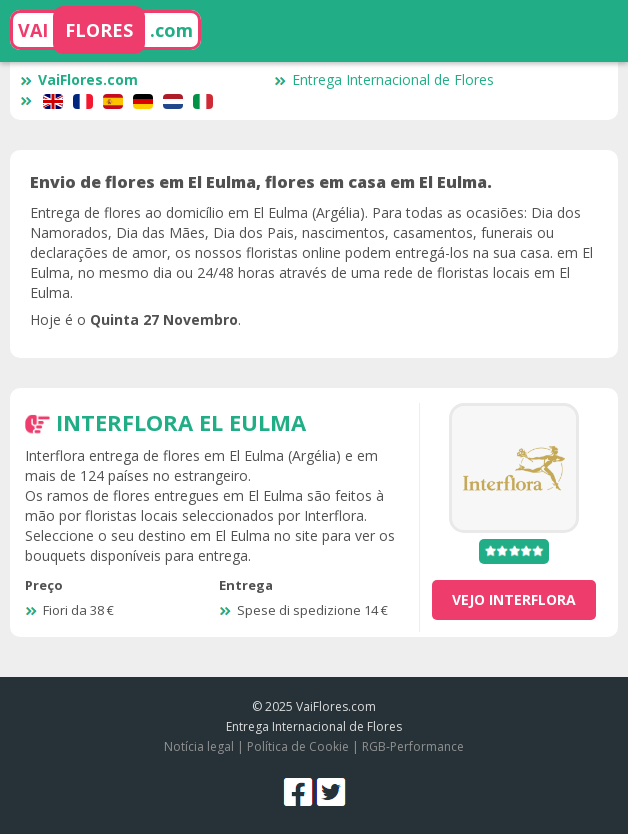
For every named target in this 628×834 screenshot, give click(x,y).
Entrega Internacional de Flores (384, 79)
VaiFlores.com (79, 79)
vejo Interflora (514, 599)
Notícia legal (199, 746)
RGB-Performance (413, 746)
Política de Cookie (298, 746)
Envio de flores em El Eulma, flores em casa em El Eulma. (261, 182)
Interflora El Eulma (181, 422)
